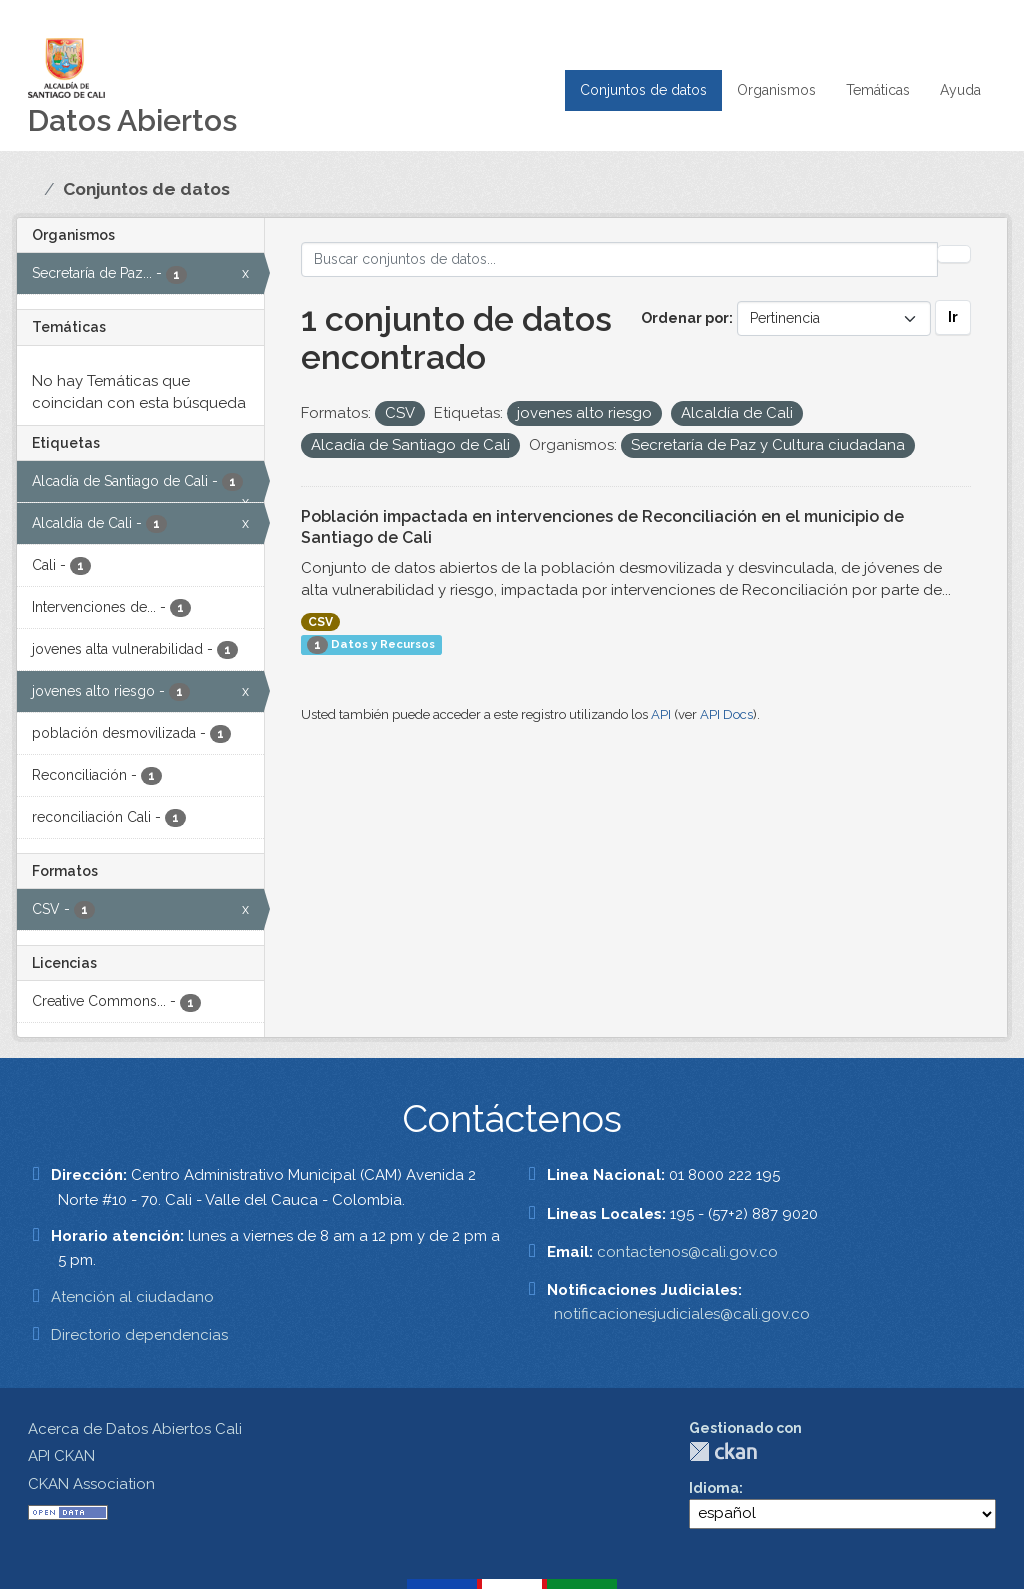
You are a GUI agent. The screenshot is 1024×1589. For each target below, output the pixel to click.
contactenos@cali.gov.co (687, 1252)
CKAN (723, 1451)
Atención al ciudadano (132, 1297)
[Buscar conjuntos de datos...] (620, 259)
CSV (320, 622)
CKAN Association (91, 1484)
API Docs (726, 714)
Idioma (714, 1488)
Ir (953, 317)
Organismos (776, 90)
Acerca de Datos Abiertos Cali (135, 1429)
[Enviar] (954, 254)
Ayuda (960, 90)
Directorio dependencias (139, 1335)
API (661, 714)
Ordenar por (685, 318)
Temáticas (878, 90)
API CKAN (61, 1456)
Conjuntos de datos (643, 90)
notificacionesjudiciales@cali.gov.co (682, 1314)
